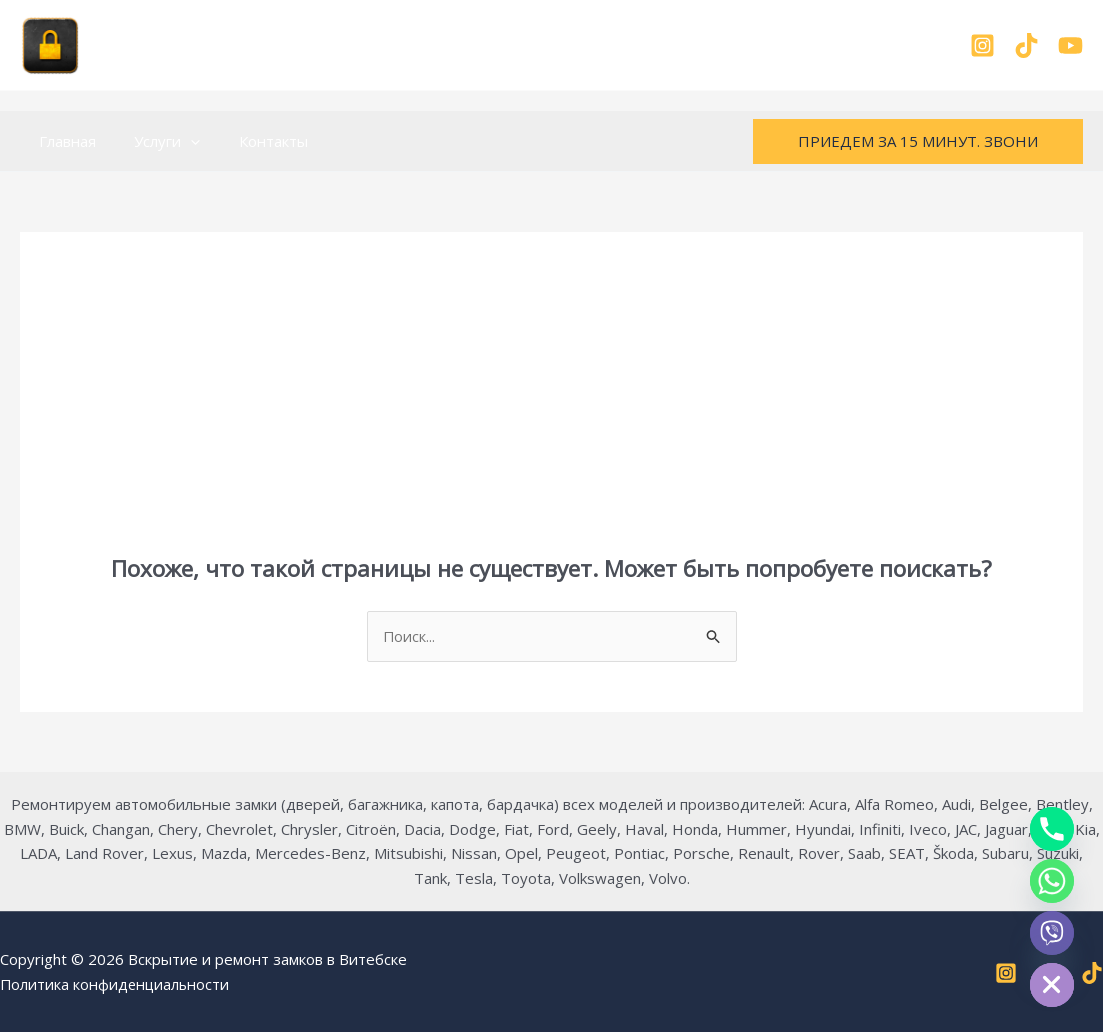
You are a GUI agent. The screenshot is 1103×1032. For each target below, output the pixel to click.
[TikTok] (1026, 45)
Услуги (155, 141)
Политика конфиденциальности (116, 984)
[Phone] (1052, 829)
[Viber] (1052, 933)
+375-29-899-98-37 (551, 45)
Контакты (252, 141)
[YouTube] (1070, 45)
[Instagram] (982, 45)
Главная (63, 141)
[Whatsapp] (1052, 881)
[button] (178, 141)
